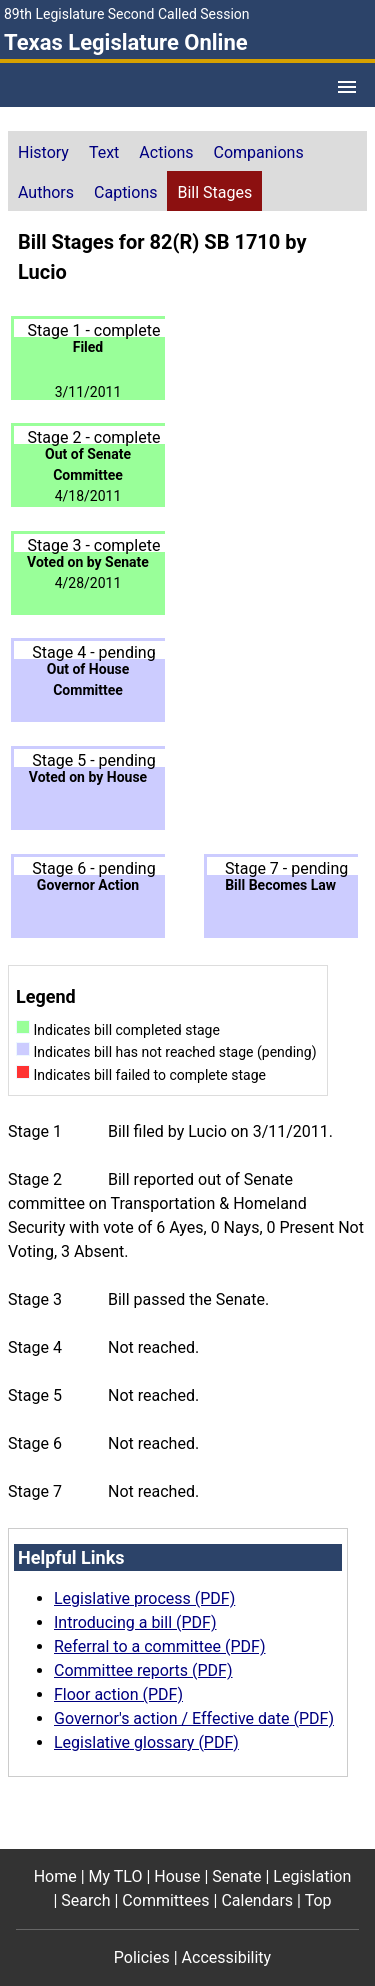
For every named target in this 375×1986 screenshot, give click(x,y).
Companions (259, 152)
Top (318, 1900)
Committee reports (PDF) (143, 1670)
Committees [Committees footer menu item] (165, 1900)
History (43, 152)
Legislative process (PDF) (144, 1598)
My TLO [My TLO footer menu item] (116, 1876)
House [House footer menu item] (177, 1876)
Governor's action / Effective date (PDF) (194, 1718)
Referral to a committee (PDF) (159, 1646)
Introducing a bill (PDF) (135, 1622)
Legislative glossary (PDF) (146, 1742)
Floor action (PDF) (118, 1694)
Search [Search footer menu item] (85, 1900)
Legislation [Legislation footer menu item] (312, 1876)
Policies (142, 1957)
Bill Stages (214, 192)
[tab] (43, 151)
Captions (125, 192)
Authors (46, 192)
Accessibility (227, 1957)
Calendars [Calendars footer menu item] (257, 1900)
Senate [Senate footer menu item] (236, 1876)
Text (104, 152)
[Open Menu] (347, 87)
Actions (166, 152)
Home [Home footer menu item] (55, 1876)
